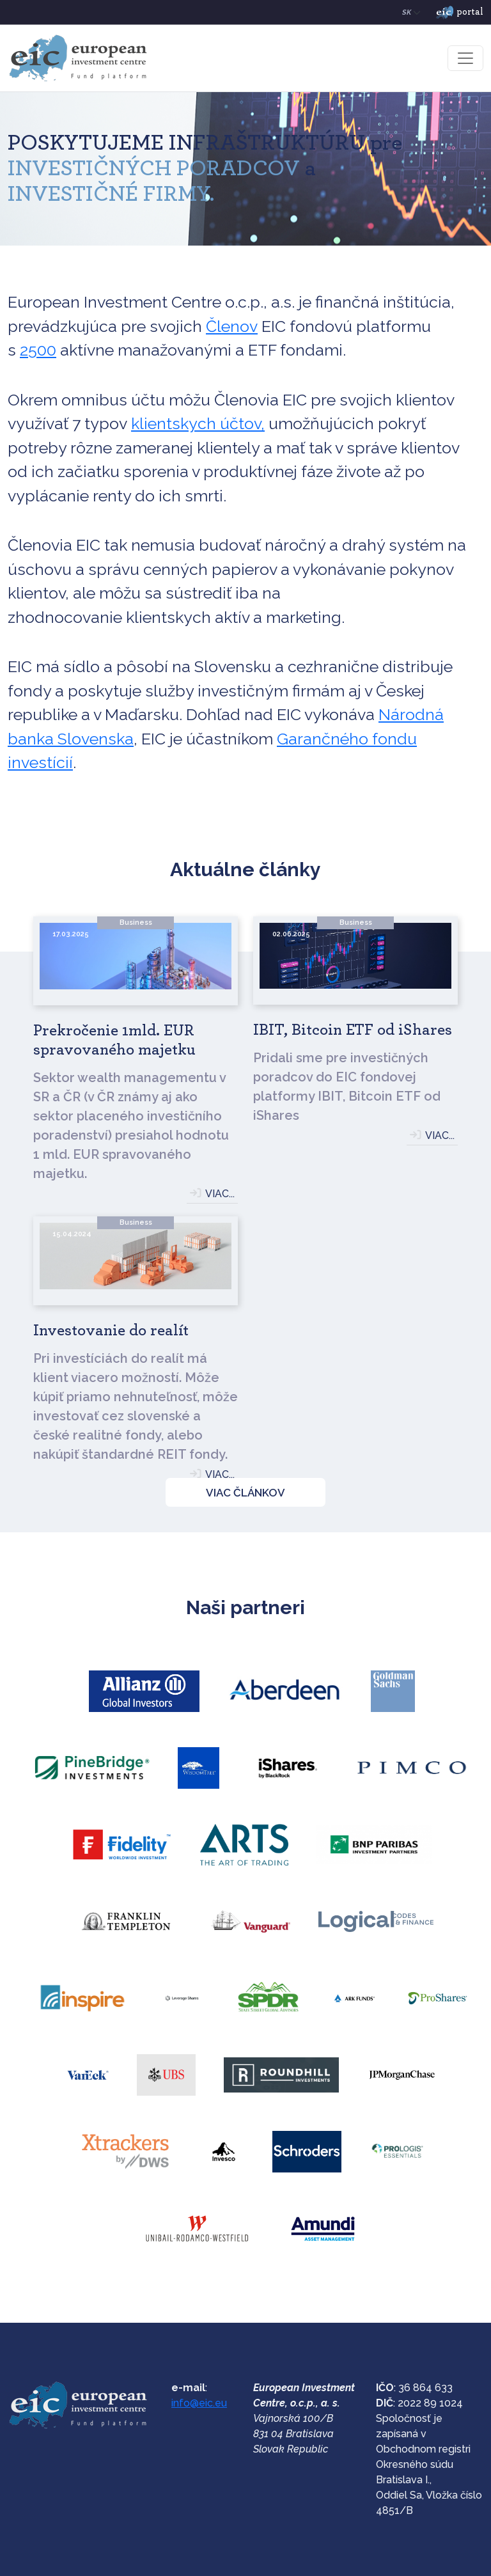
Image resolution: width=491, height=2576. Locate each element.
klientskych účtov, (198, 423)
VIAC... (220, 1194)
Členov (232, 326)
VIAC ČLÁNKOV (245, 1492)
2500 (38, 349)
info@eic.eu (199, 2403)
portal (459, 13)
